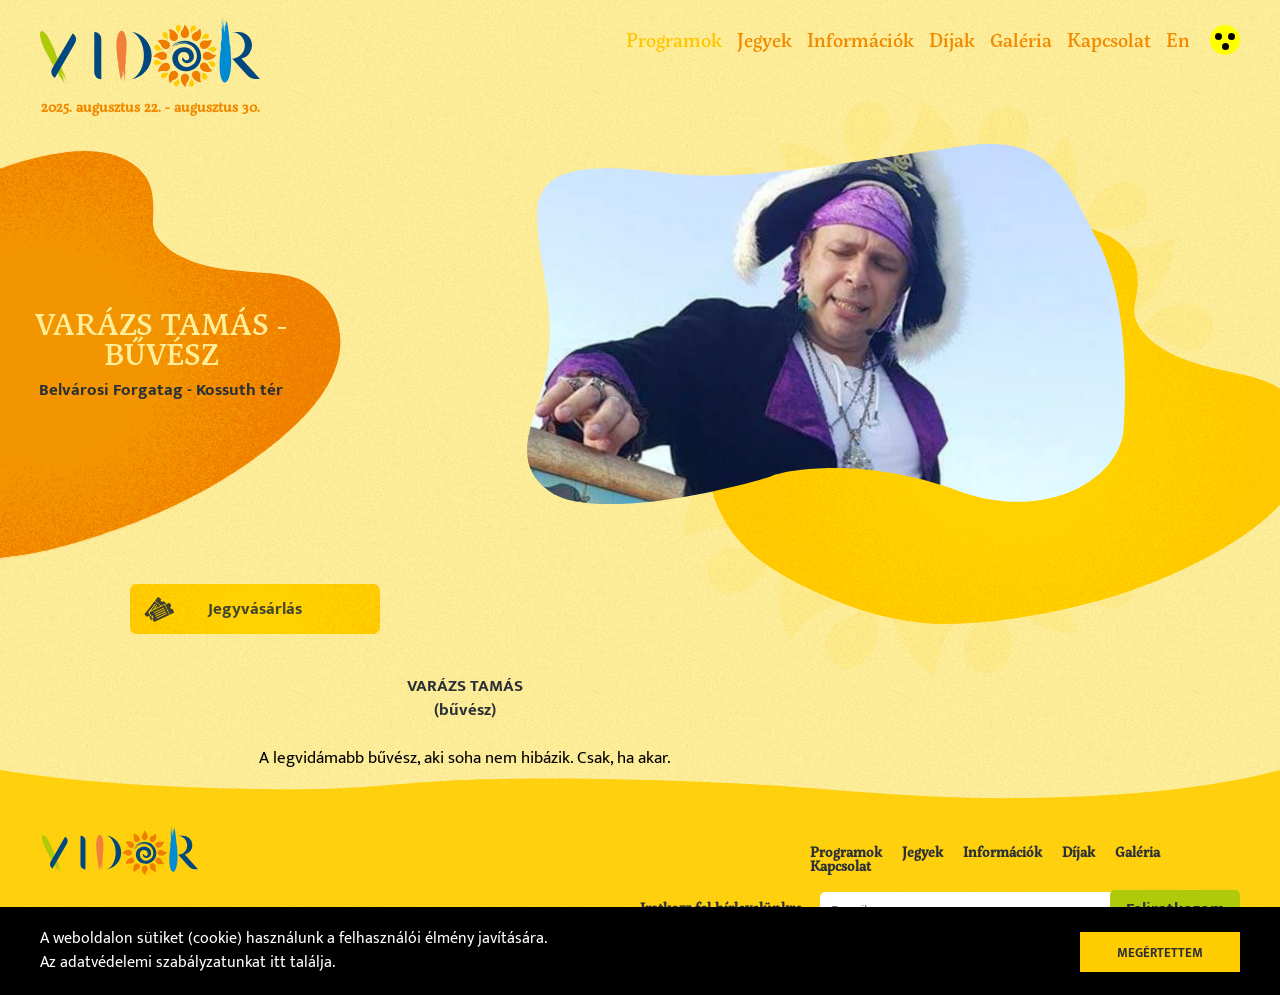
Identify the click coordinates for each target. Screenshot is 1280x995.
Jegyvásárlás (255, 609)
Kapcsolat (1109, 39)
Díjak (952, 39)
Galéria (1021, 39)
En (1178, 39)
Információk (860, 39)
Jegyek (764, 39)
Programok (674, 39)
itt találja (301, 962)
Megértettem (1160, 953)
